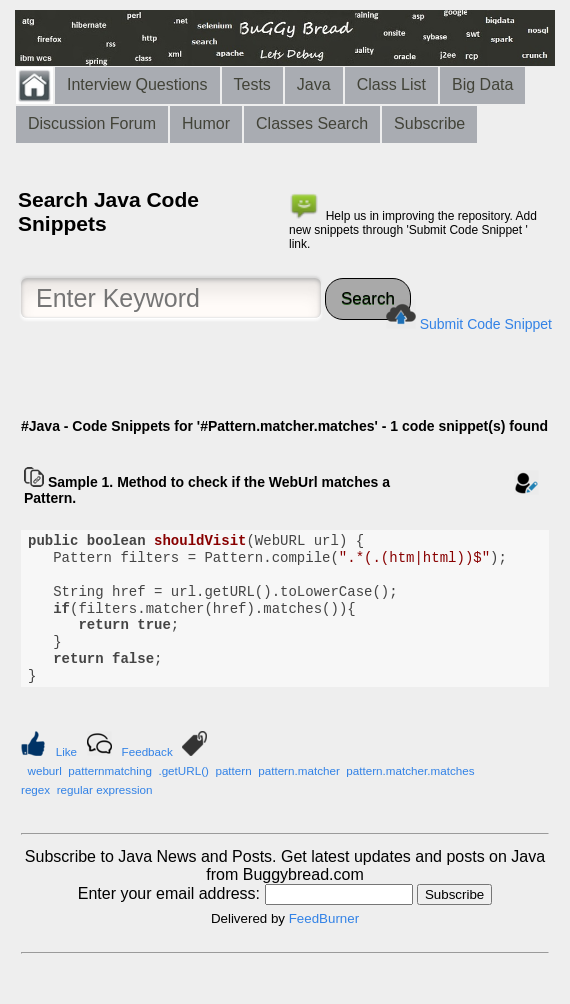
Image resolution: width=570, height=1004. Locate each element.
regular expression (105, 789)
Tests (252, 84)
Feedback (147, 751)
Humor (206, 123)
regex (35, 789)
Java (314, 84)
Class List (391, 84)
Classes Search (312, 123)
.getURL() (183, 770)
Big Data (482, 84)
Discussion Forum (92, 123)
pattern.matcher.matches (410, 770)
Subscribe (429, 123)
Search (368, 298)
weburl (44, 770)
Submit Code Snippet (486, 324)
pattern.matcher (299, 770)
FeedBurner (324, 918)
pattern (233, 770)
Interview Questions (137, 84)
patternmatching (110, 770)
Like (66, 751)
